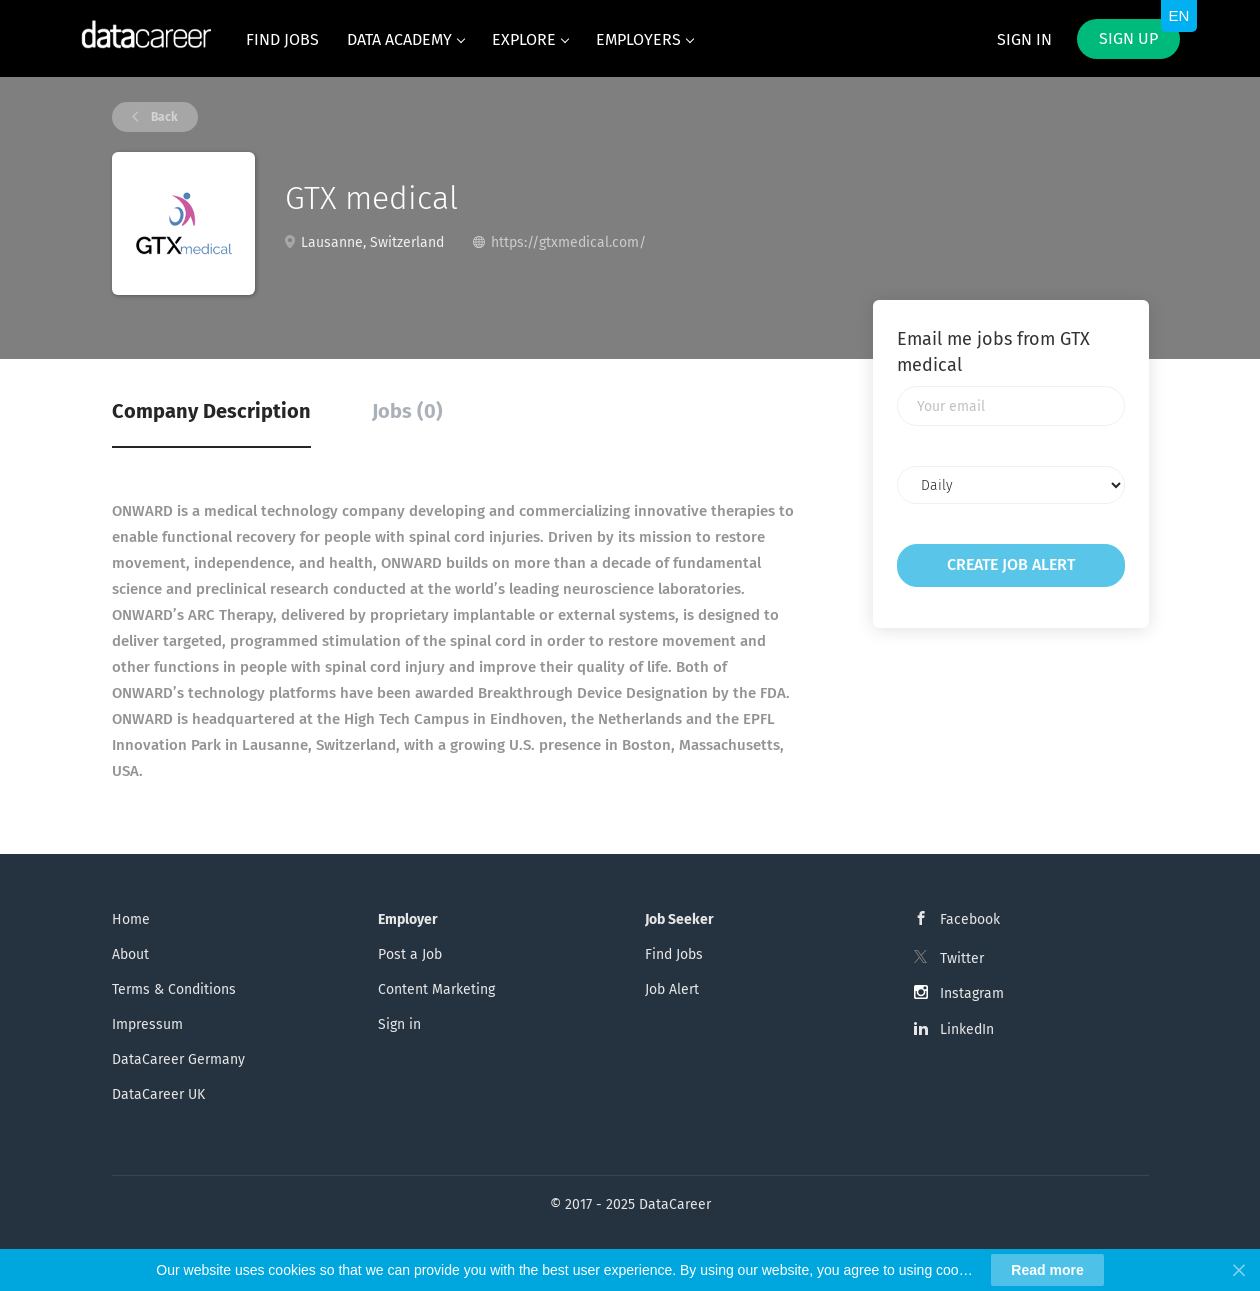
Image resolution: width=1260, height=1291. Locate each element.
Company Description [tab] (211, 411)
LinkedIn (967, 1029)
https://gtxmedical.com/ (568, 242)
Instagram (972, 993)
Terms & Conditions (174, 989)
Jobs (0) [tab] (407, 411)
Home (131, 919)
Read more (1047, 1270)
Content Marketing (436, 989)
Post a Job (410, 954)
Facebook (970, 919)
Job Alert (672, 989)
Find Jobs (674, 954)
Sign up (1128, 38)
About (130, 954)
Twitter (962, 958)
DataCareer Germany (178, 1059)
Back (163, 117)
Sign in (1024, 39)
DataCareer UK (158, 1094)
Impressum (147, 1024)
